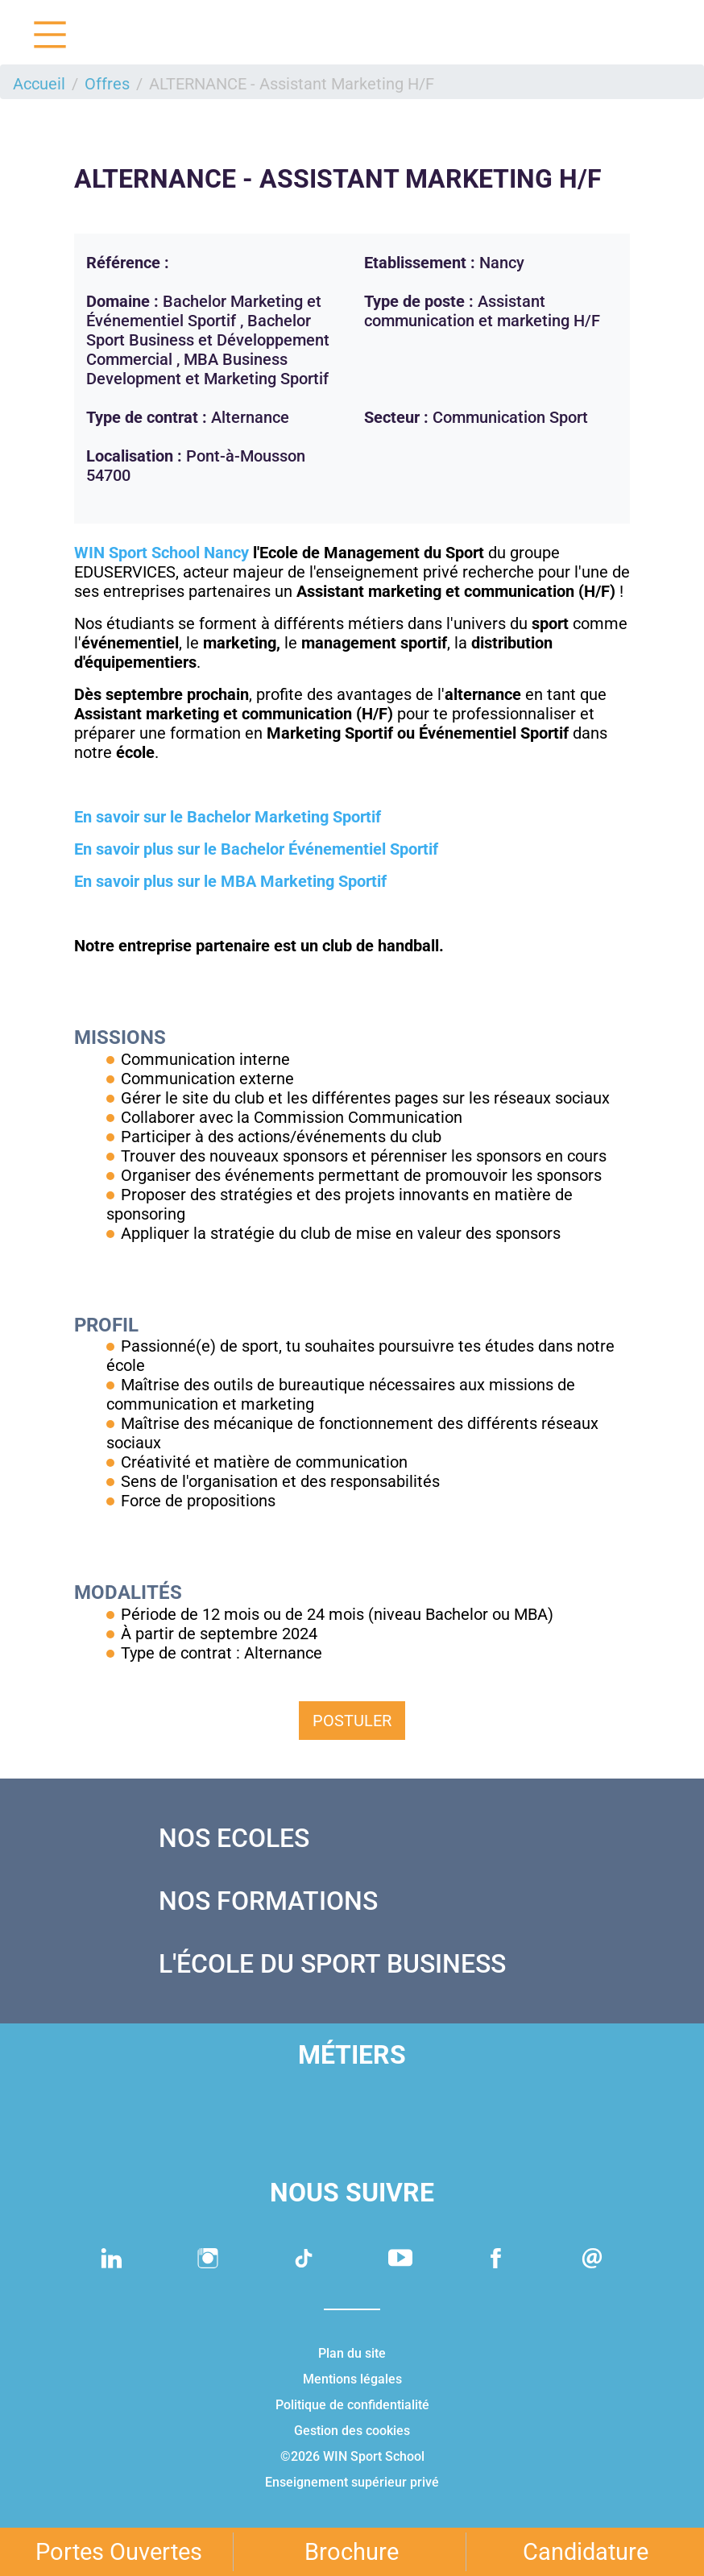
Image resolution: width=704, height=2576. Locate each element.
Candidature (585, 2552)
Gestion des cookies (352, 2430)
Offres (107, 83)
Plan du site (352, 2353)
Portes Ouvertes (118, 2552)
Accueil (39, 83)
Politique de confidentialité (352, 2404)
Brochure (351, 2552)
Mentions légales (352, 2379)
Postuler (352, 1720)
